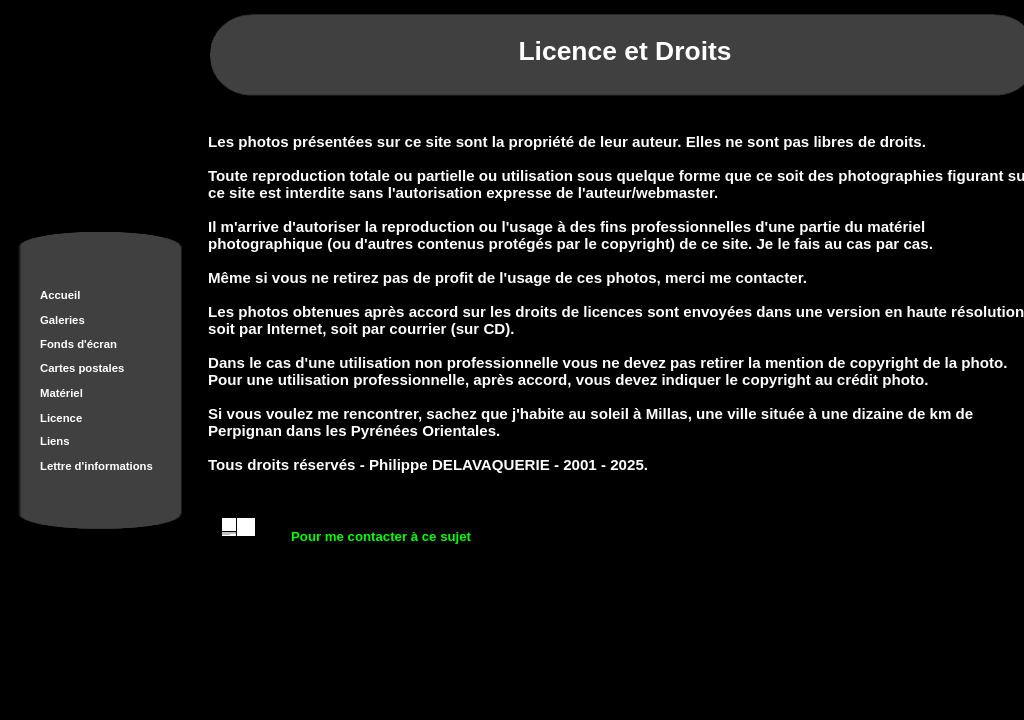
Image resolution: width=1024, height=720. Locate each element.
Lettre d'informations (96, 466)
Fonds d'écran (78, 344)
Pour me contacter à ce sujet (381, 536)
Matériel (61, 393)
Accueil (60, 295)
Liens (55, 441)
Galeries (62, 320)
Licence (61, 418)
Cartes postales (82, 368)
